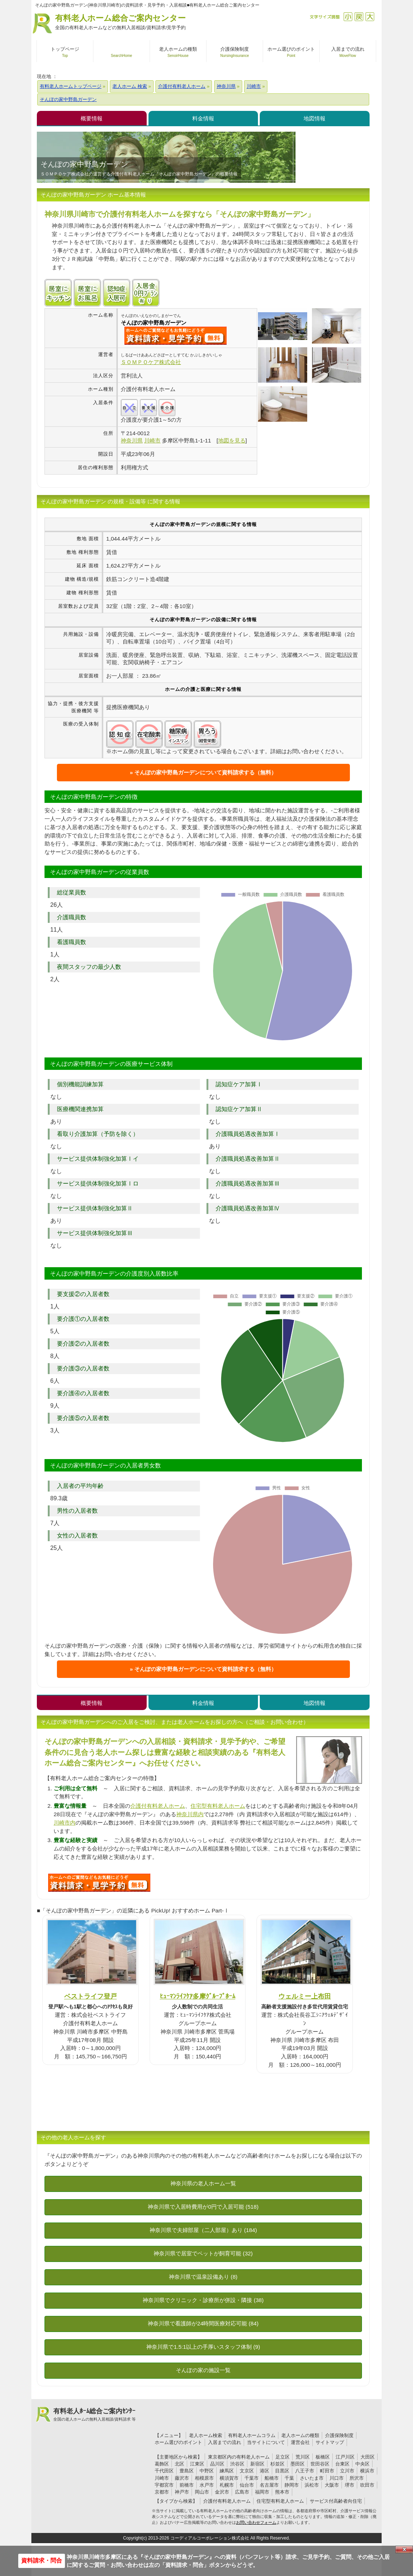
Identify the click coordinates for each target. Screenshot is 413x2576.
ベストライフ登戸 (90, 1996)
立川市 (347, 2470)
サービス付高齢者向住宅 (336, 2501)
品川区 (217, 2464)
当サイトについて (266, 2442)
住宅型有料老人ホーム (217, 1806)
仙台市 (247, 2485)
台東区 (342, 2464)
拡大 (369, 16)
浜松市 (312, 2485)
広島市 (242, 2492)
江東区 (197, 2464)
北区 (179, 2464)
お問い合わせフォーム (256, 2522)
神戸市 (182, 2492)
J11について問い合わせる (99, 1882)
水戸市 (207, 2485)
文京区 (247, 2470)
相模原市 (204, 2478)
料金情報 (203, 118)
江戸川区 (345, 2457)
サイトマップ (330, 2442)
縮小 (347, 16)
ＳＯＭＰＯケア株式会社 (151, 362)
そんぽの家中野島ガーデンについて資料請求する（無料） (205, 772)
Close (404, 2549)
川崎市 (162, 2478)
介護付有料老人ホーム (157, 1806)
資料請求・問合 (41, 2560)
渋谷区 (237, 2464)
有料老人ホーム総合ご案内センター (120, 22)
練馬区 (227, 2470)
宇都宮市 (164, 2485)
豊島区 (187, 2470)
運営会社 (300, 2442)
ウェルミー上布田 (304, 1996)
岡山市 (202, 2492)
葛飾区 (162, 2464)
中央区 (362, 2464)
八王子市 (304, 2470)
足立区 (282, 2457)
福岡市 (262, 2492)
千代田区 (164, 2470)
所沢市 (357, 2478)
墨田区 (297, 2464)
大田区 (367, 2457)
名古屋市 (269, 2485)
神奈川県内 (190, 1814)
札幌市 (227, 2485)
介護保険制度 (339, 2435)
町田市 (327, 2470)
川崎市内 (65, 1822)
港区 (264, 2470)
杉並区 (277, 2464)
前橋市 (187, 2485)
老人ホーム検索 (205, 2435)
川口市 (336, 2478)
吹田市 (367, 2485)
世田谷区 (319, 2464)
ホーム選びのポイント (178, 2442)
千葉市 (251, 2478)
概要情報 (92, 118)
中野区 (207, 2470)
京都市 (162, 2492)
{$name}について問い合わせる (175, 335)
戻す (358, 16)
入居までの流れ (224, 2442)
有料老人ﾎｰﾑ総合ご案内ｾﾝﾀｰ (94, 2414)
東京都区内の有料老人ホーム (239, 2457)
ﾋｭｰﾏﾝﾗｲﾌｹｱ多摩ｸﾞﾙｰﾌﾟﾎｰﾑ (197, 1996)
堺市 (349, 2485)
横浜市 (367, 2470)
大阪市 (332, 2485)
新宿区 (257, 2464)
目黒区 (282, 2470)
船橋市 (272, 2478)
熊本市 (282, 2492)
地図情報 (314, 118)
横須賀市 (229, 2478)
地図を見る (232, 440)
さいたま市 (312, 2478)
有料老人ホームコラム (251, 2435)
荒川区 (303, 2457)
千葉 (289, 2478)
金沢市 (222, 2492)
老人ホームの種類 (300, 2435)
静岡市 (292, 2485)
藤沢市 (182, 2478)
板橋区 (323, 2457)
